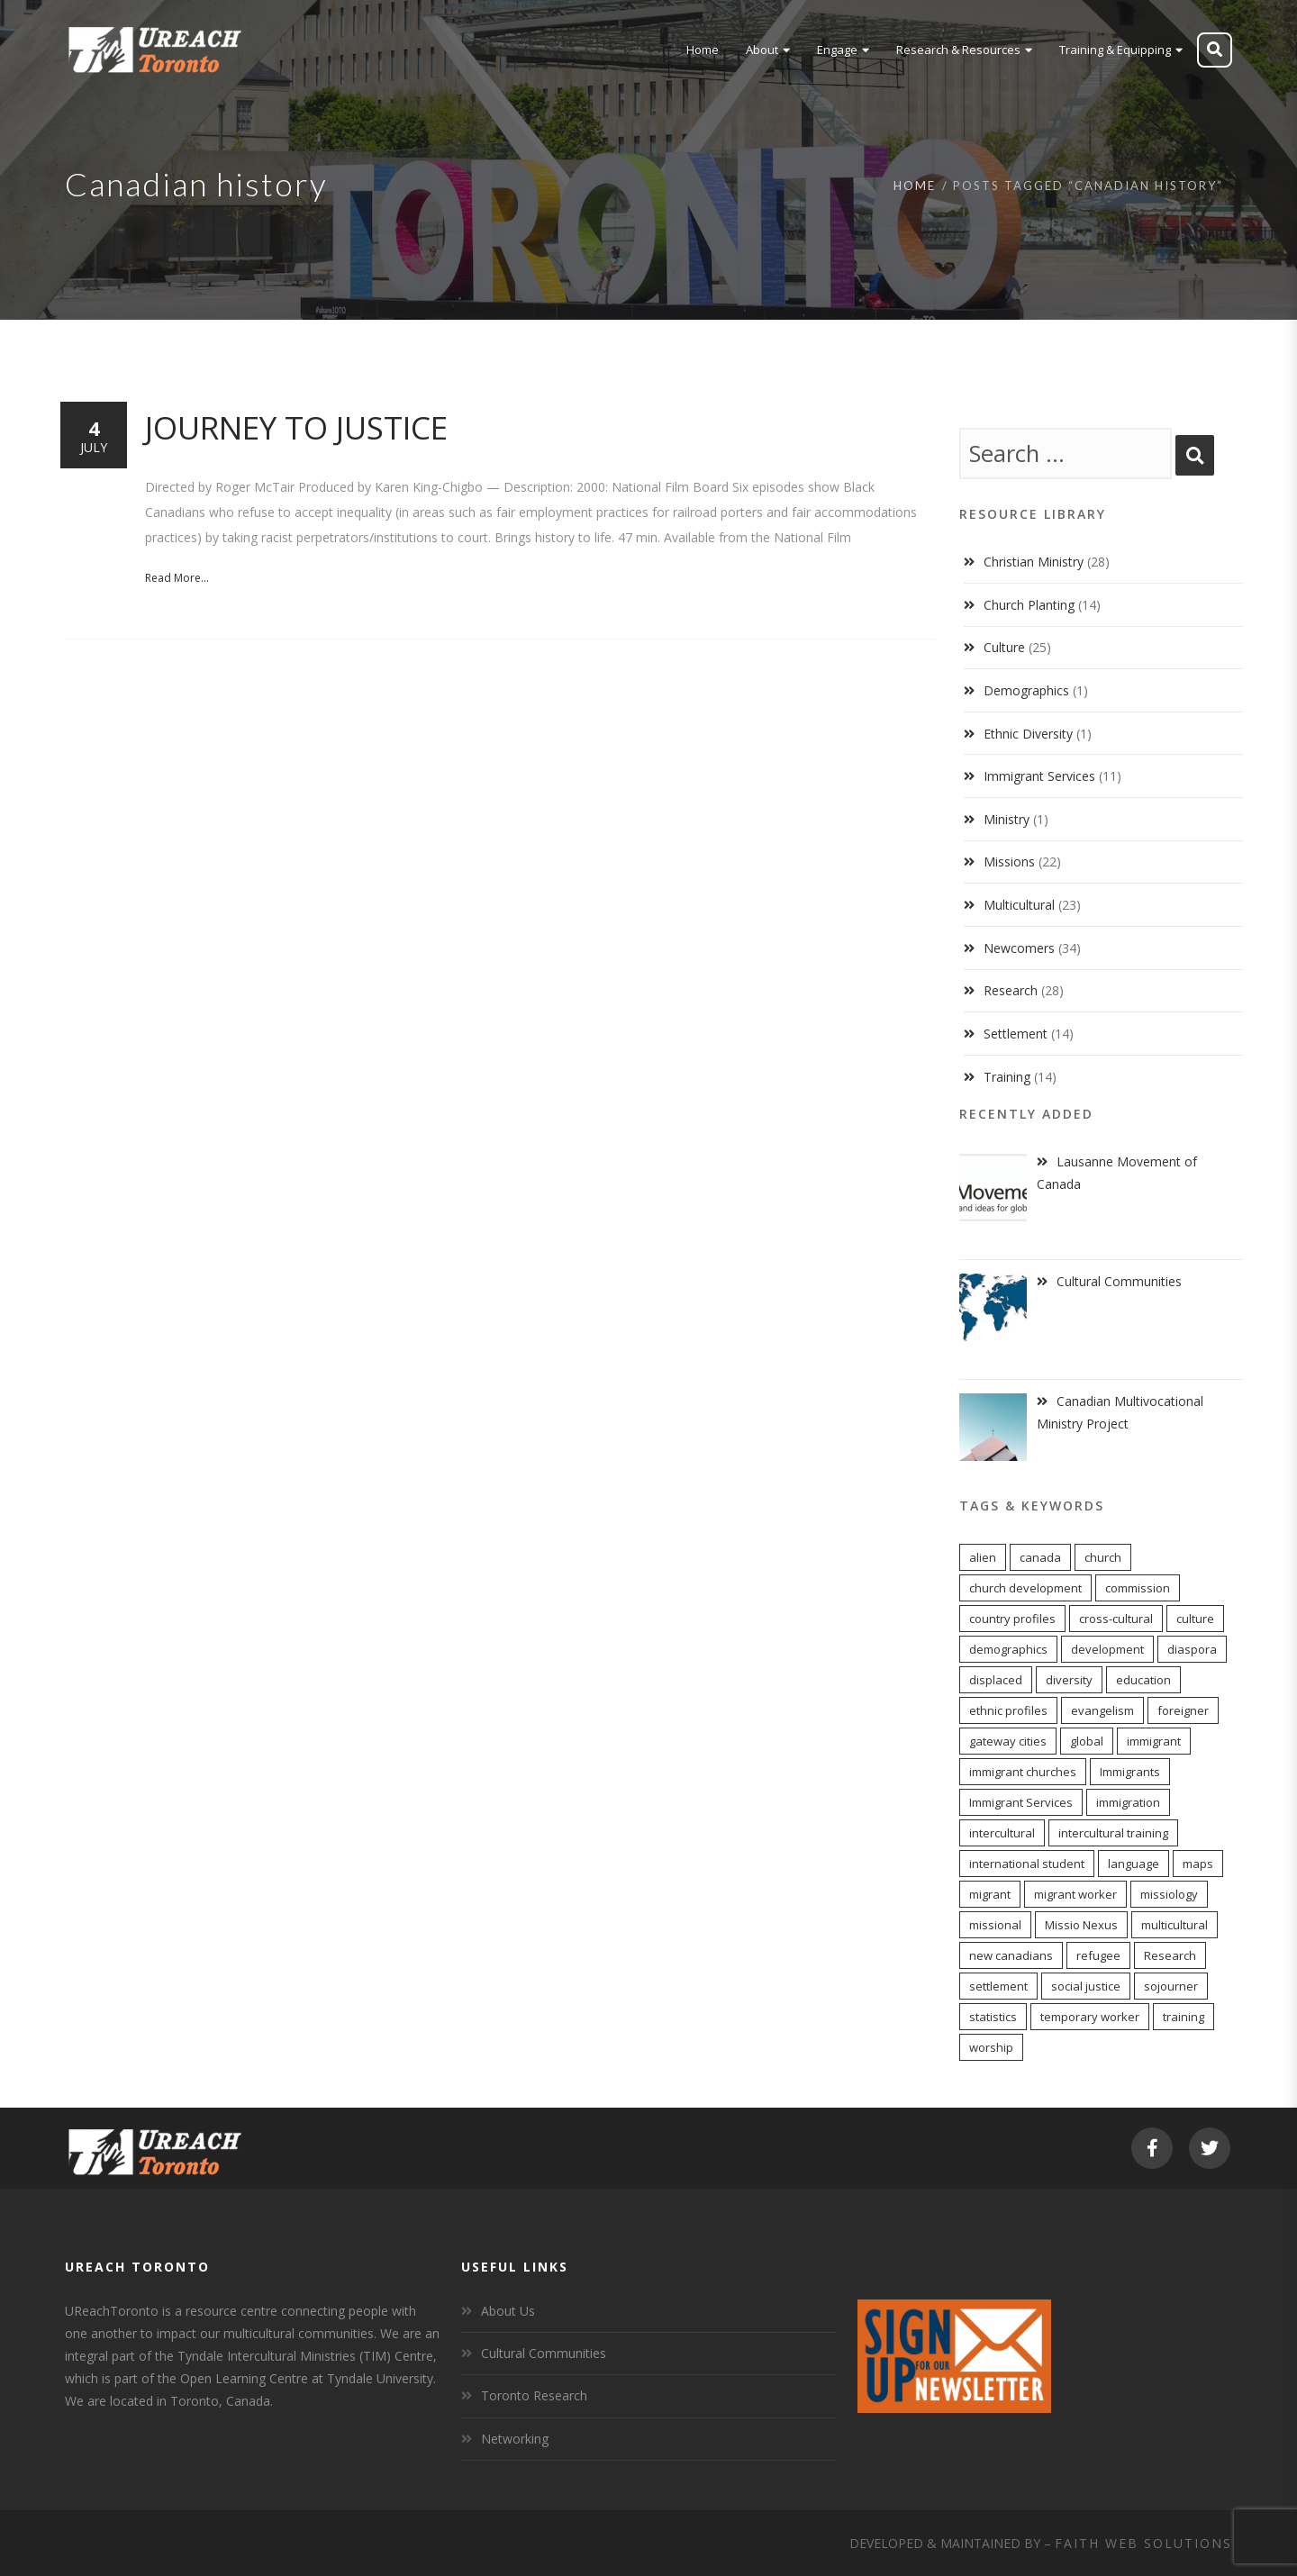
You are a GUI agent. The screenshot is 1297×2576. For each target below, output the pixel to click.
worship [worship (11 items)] (991, 2047)
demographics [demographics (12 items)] (1008, 1649)
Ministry (1006, 819)
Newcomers (1019, 948)
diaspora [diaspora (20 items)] (1192, 1649)
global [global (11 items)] (1086, 1741)
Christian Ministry (1034, 561)
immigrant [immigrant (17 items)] (1154, 1741)
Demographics (1026, 690)
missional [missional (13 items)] (995, 1925)
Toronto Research (534, 2395)
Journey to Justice (296, 427)
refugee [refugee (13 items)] (1098, 1955)
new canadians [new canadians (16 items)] (1011, 1955)
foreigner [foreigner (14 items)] (1183, 1710)
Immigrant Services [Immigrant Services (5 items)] (1021, 1802)
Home (914, 185)
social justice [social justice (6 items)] (1085, 1986)
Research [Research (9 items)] (1170, 1955)
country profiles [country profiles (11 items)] (1012, 1618)
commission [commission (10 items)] (1137, 1588)
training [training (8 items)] (1183, 2017)
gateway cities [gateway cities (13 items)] (1008, 1741)
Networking (515, 2438)
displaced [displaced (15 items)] (995, 1680)
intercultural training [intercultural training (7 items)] (1113, 1833)
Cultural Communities (543, 2353)
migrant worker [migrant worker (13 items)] (1075, 1894)
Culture (1004, 647)
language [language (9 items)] (1133, 1863)
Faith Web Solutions (1143, 2543)
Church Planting (1029, 604)
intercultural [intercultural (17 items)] (1002, 1833)
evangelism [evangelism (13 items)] (1102, 1710)
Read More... (177, 577)
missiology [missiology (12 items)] (1169, 1894)
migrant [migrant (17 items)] (990, 1894)
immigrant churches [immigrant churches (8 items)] (1022, 1772)
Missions (1009, 861)
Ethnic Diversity (1028, 733)
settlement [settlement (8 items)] (998, 1986)
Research (1011, 990)
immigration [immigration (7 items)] (1128, 1802)
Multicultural (1019, 904)
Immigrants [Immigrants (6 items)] (1130, 1772)
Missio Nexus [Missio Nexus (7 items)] (1081, 1925)
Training (1007, 1076)
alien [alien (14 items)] (982, 1557)
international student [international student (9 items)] (1026, 1863)
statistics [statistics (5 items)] (993, 2017)
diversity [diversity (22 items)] (1069, 1680)
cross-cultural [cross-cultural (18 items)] (1116, 1618)
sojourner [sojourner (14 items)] (1171, 1986)
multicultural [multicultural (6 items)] (1174, 1925)
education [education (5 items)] (1143, 1680)
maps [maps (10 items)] (1198, 1863)
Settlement (1016, 1033)
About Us (508, 2310)
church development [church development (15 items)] (1025, 1588)
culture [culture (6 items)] (1195, 1618)
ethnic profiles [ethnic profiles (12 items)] (1008, 1710)
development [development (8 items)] (1107, 1649)
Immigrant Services (1039, 776)
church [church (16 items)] (1102, 1557)
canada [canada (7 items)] (1040, 1557)
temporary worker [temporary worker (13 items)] (1089, 2017)
